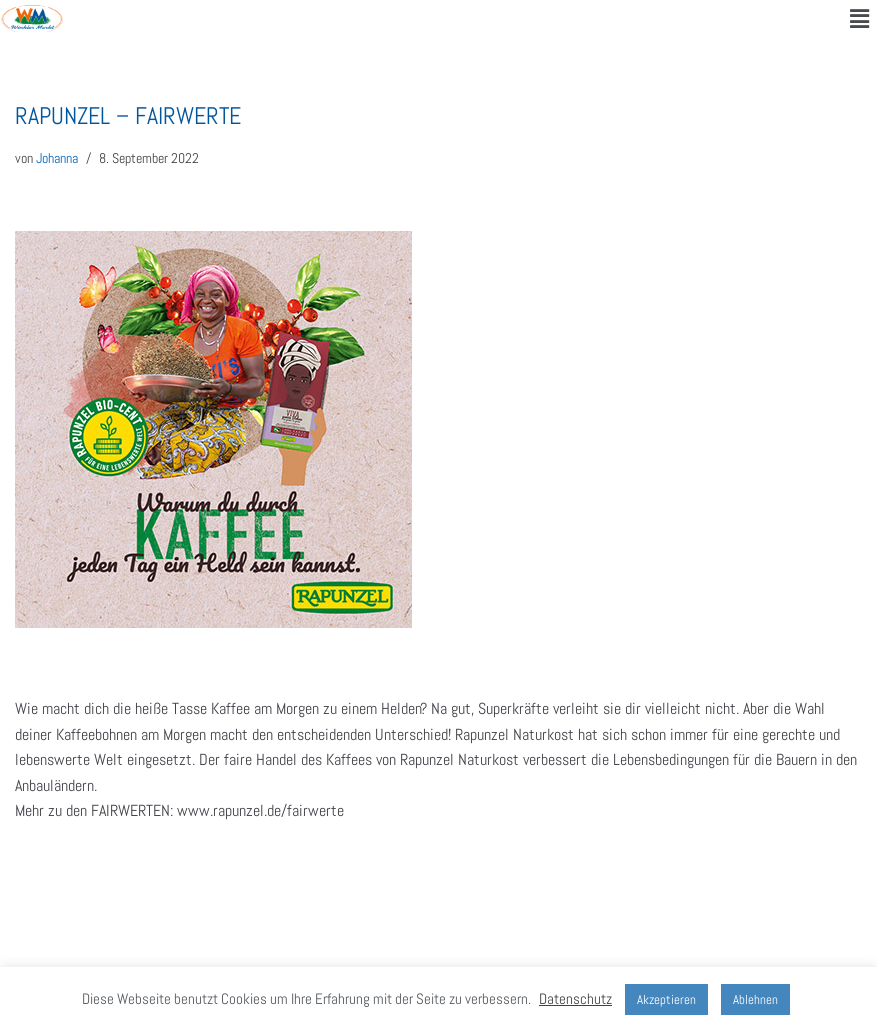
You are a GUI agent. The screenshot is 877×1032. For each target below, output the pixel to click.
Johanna (57, 158)
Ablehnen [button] (755, 999)
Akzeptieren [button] (666, 999)
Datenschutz (575, 998)
